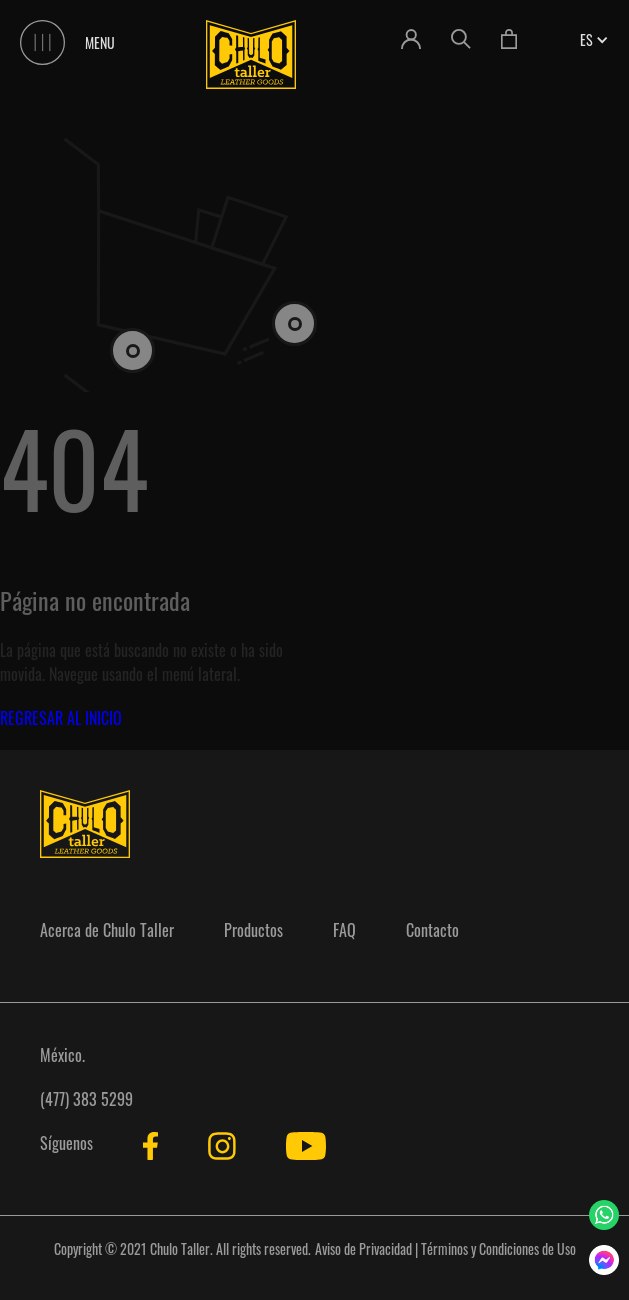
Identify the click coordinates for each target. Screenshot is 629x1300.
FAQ (344, 930)
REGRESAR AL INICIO (61, 718)
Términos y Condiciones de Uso (498, 1248)
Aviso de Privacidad (363, 1248)
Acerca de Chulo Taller (107, 930)
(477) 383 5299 (86, 1099)
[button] (586, 39)
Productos (253, 930)
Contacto (432, 930)
